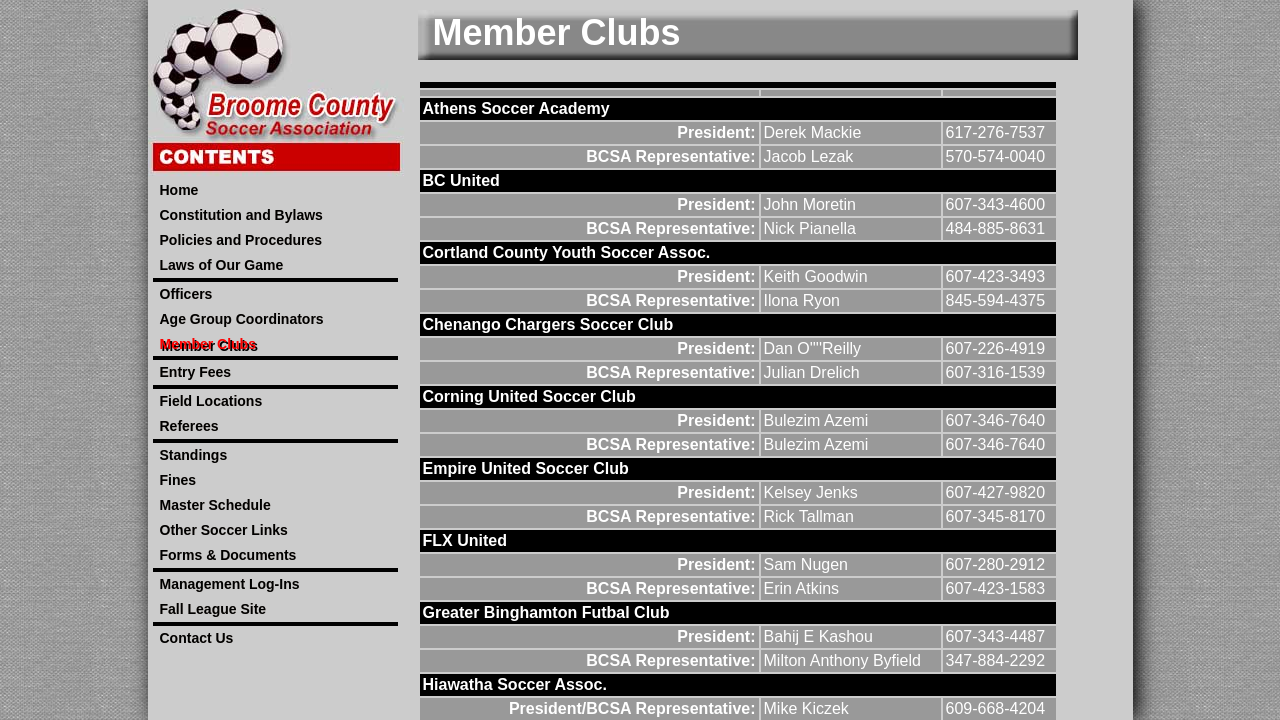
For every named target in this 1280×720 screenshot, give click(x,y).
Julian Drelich (812, 372)
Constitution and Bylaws (241, 215)
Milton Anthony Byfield (842, 660)
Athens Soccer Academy (516, 108)
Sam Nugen (806, 564)
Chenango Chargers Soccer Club (548, 324)
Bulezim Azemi (816, 420)
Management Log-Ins (230, 584)
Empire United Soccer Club (526, 468)
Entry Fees (196, 372)
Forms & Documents (228, 555)
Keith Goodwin (816, 276)
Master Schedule (215, 505)
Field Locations (211, 401)
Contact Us (197, 638)
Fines (178, 480)
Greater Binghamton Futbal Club (546, 612)
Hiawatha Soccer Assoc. (515, 684)
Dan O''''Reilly (813, 348)
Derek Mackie (813, 132)
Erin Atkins (802, 588)
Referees (189, 426)
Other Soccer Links (224, 530)
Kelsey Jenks (811, 492)
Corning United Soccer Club (529, 396)
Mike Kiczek (806, 708)
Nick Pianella (810, 228)
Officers (186, 294)
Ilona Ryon (802, 300)
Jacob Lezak (809, 156)
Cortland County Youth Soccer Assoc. (567, 252)
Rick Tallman (809, 516)
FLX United (465, 540)
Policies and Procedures (241, 240)
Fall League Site (213, 609)
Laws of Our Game (222, 265)
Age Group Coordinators (242, 319)
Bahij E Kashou (818, 636)
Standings (194, 455)
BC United (461, 180)
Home (179, 190)
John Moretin (810, 204)
